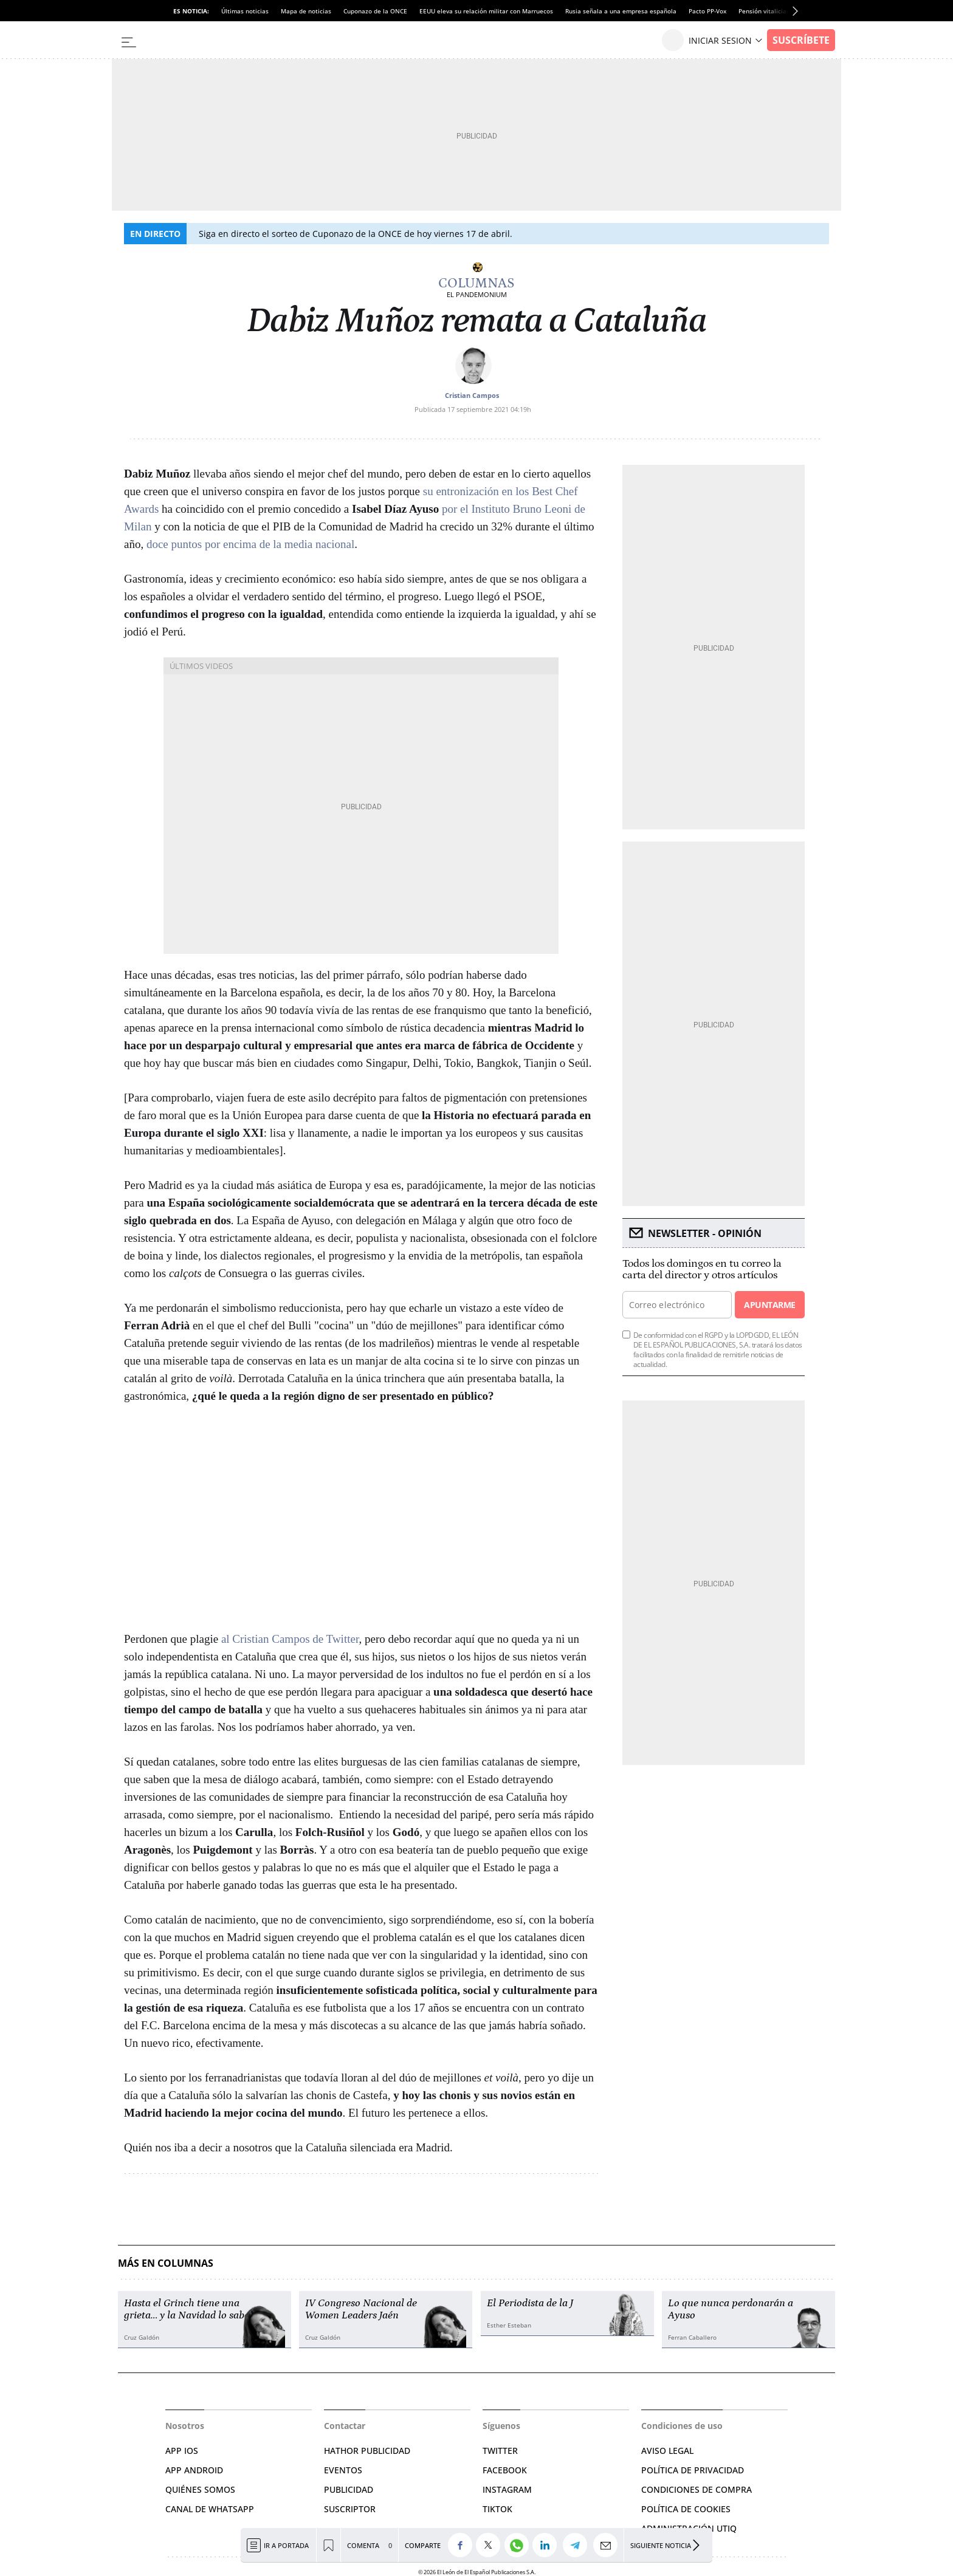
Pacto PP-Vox (707, 11)
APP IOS (181, 2450)
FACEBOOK (505, 2470)
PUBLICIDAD (348, 2489)
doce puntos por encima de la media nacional (250, 544)
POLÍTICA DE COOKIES (686, 2509)
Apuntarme (769, 1304)
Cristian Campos (472, 395)
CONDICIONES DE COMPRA (696, 2489)
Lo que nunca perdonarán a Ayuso (730, 2309)
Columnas (476, 283)
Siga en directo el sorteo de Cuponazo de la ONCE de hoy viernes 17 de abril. (355, 233)
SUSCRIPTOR (350, 2509)
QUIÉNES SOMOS (200, 2489)
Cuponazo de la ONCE (375, 11)
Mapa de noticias (306, 11)
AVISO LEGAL (667, 2450)
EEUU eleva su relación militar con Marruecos (486, 11)
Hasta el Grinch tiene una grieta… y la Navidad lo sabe (186, 2309)
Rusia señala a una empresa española (620, 11)
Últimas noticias (245, 11)
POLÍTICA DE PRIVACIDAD (692, 2470)
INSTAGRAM (507, 2489)
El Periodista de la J (530, 2303)
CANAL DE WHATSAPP (209, 2509)
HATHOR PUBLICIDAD (367, 2450)
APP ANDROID (194, 2470)
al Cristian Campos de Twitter (290, 1638)
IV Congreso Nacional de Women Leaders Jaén (361, 2309)
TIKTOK (497, 2509)
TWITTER (500, 2450)
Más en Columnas (165, 2263)
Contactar (344, 2425)
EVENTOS (343, 2470)
